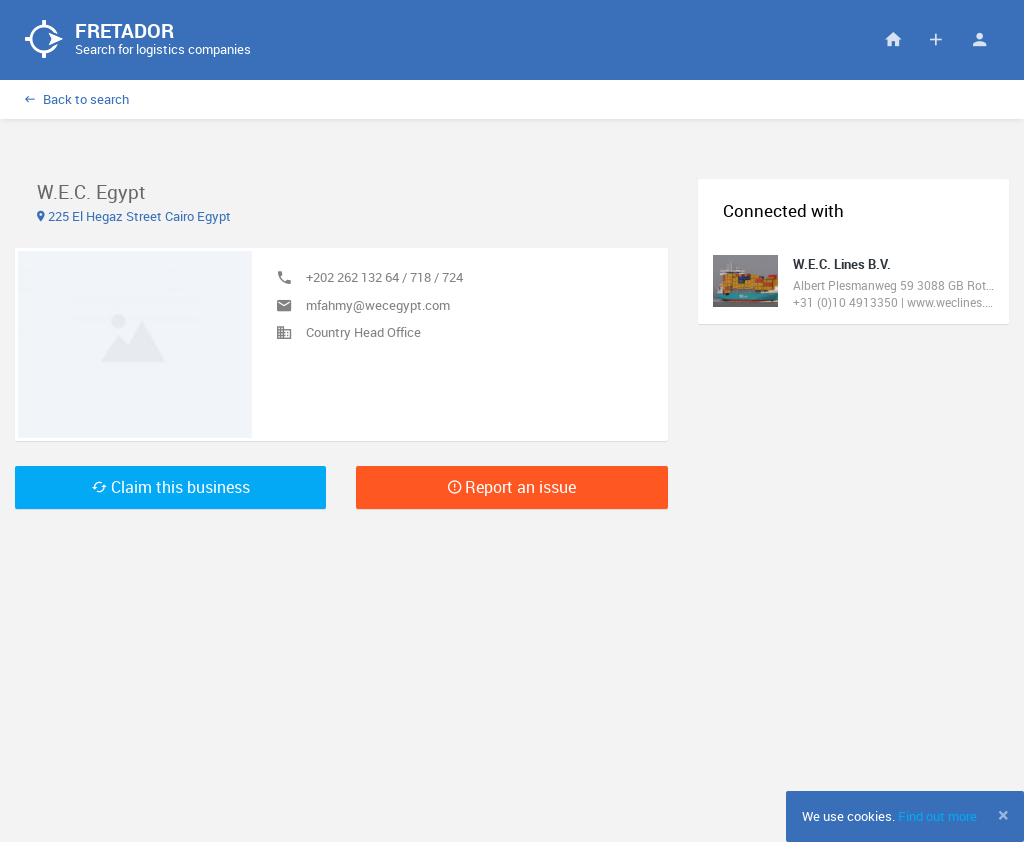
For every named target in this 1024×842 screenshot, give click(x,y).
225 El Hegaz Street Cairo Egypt (134, 216)
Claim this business (171, 487)
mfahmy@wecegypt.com (378, 305)
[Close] (1003, 815)
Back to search (77, 99)
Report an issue (512, 487)
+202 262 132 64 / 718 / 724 (384, 277)
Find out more (937, 816)
